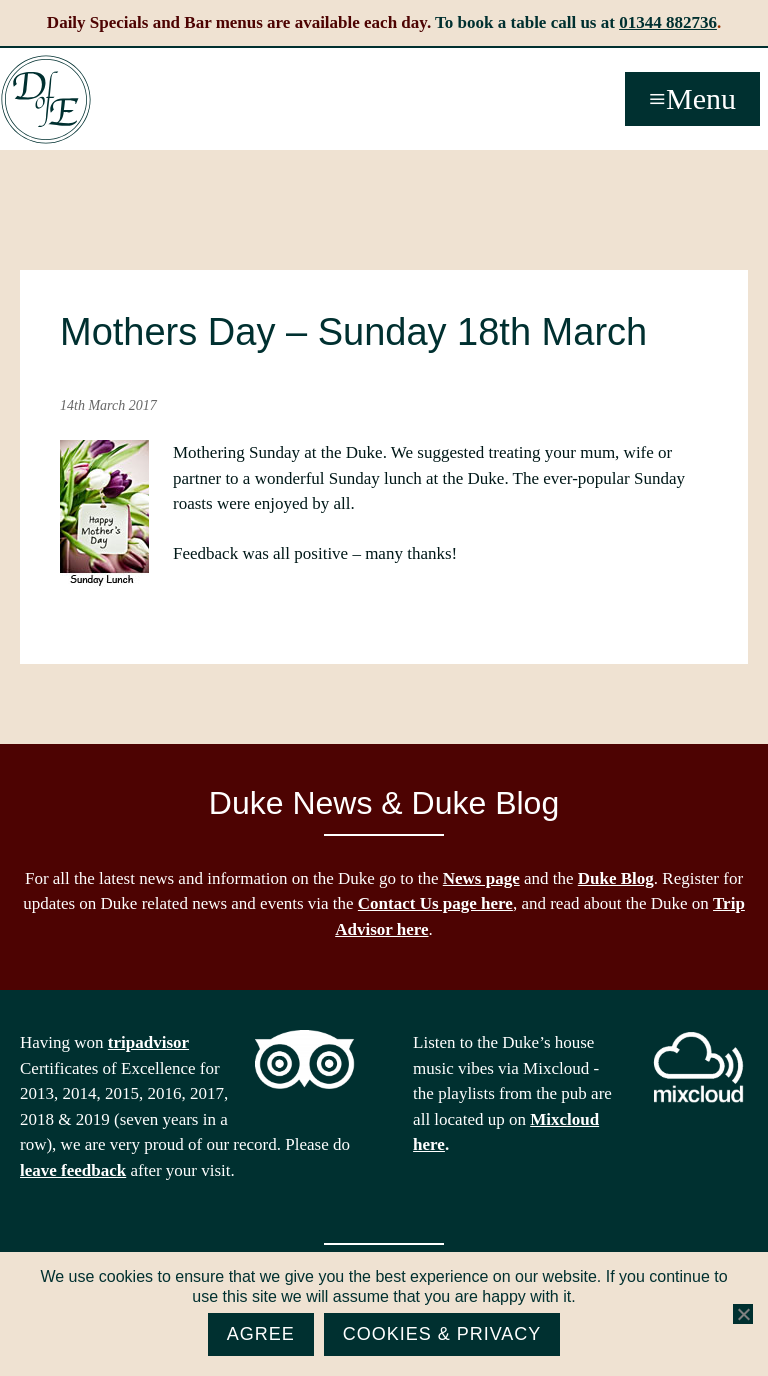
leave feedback (73, 1170)
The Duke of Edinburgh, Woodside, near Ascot (46, 100)
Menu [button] (701, 98)
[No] (743, 1314)
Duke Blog (616, 878)
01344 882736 (668, 22)
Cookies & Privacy (442, 1334)
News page (481, 878)
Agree (261, 1334)
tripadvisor (148, 1042)
